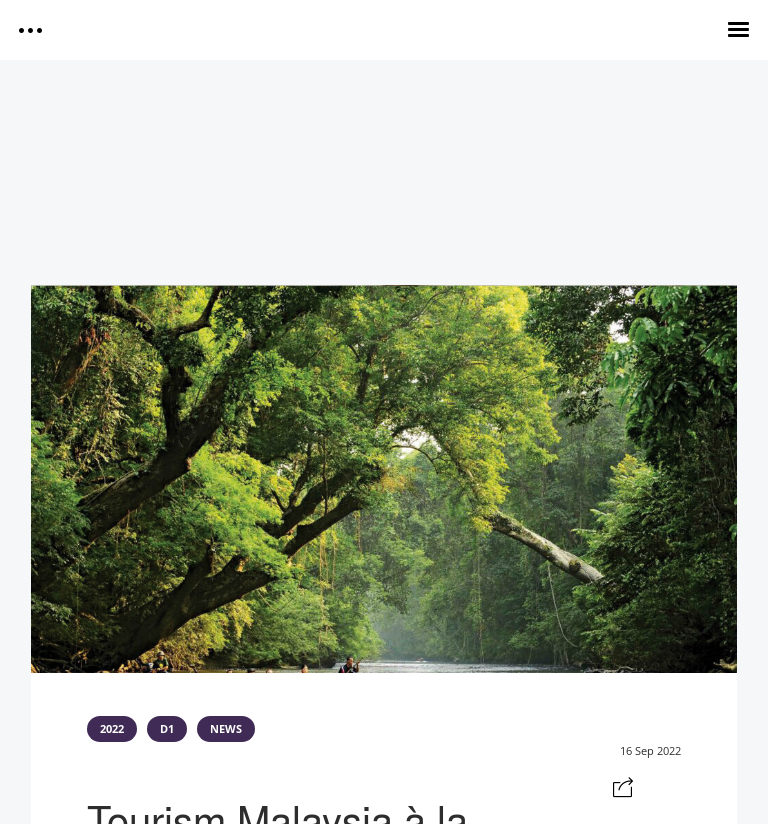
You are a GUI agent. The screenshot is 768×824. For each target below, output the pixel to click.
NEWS (226, 729)
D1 (167, 729)
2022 (112, 729)
